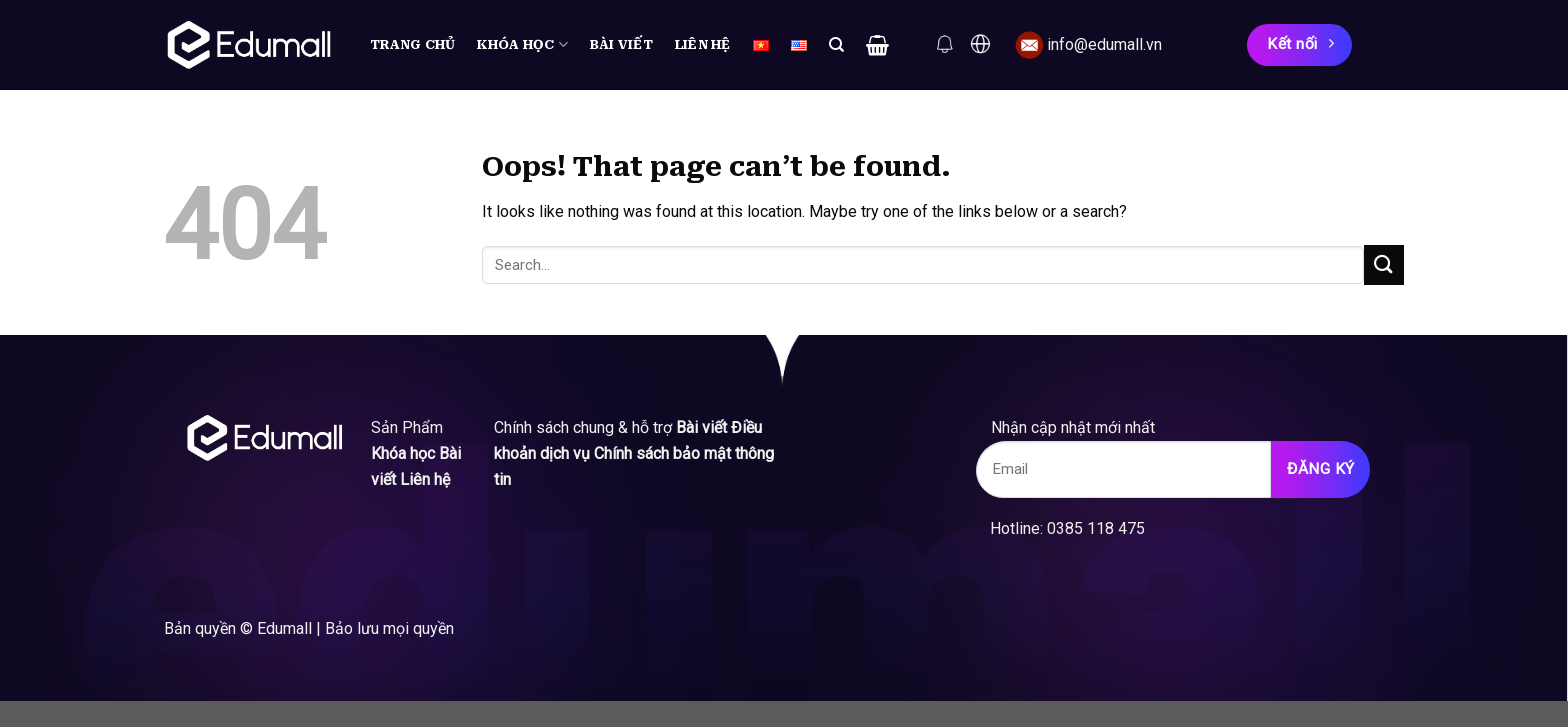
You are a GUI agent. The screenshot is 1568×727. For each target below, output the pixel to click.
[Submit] (1384, 264)
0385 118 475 (1096, 528)
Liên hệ (703, 44)
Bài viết (621, 44)
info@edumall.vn (1104, 44)
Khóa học (522, 44)
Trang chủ (412, 44)
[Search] (836, 45)
